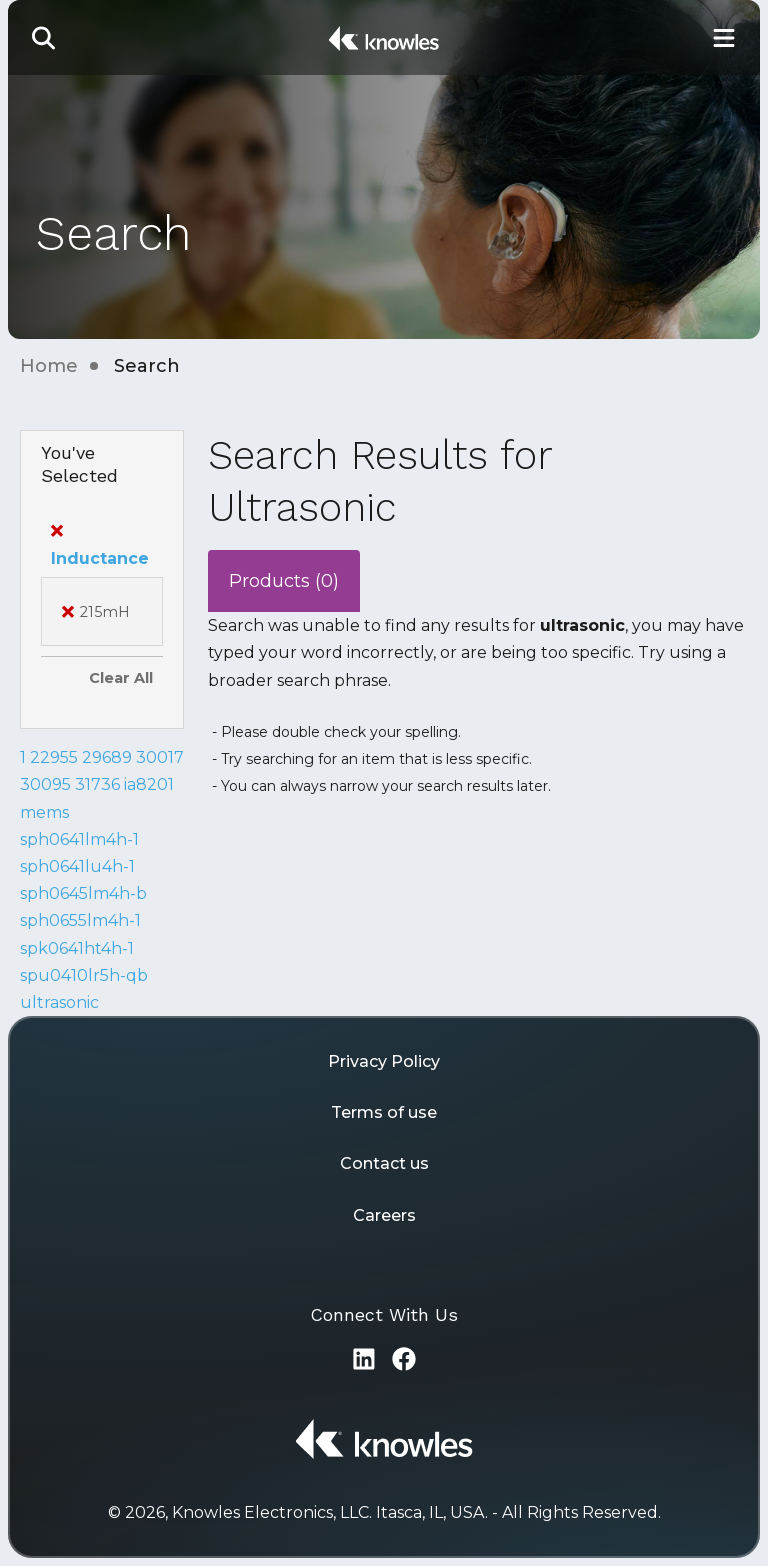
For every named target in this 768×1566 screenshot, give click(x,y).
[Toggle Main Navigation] (724, 37)
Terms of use (384, 1112)
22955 (54, 757)
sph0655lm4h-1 (80, 920)
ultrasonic (59, 1002)
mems (44, 812)
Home (49, 366)
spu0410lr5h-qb (84, 975)
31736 (97, 784)
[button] (44, 37)
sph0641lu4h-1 (77, 866)
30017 (160, 757)
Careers (384, 1215)
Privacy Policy (384, 1061)
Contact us (384, 1163)
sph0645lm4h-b (83, 893)
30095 (45, 784)
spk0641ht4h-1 (77, 948)
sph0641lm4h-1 (79, 839)
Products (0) (284, 581)
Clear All (121, 678)
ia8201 (149, 784)
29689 (107, 757)
